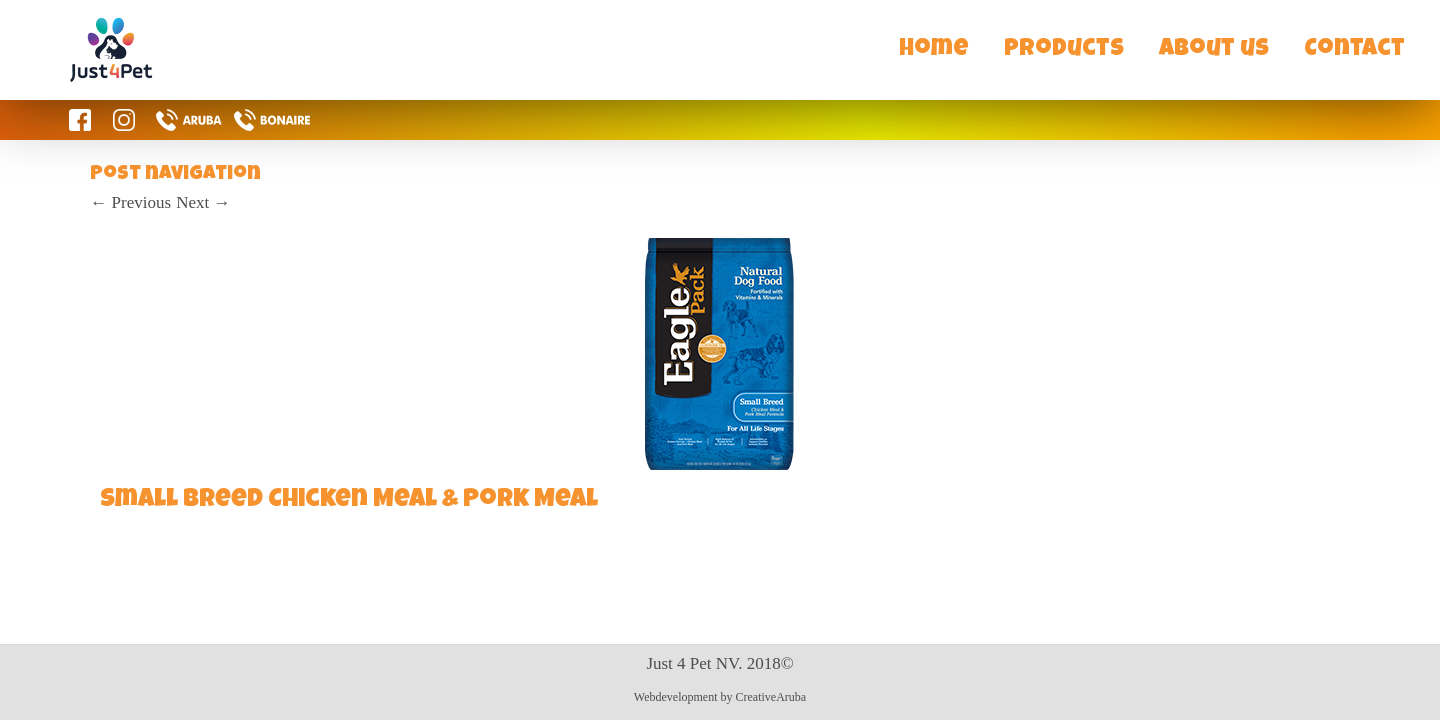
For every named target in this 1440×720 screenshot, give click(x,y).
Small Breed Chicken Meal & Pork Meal (349, 501)
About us (1214, 50)
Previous (130, 202)
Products (1064, 50)
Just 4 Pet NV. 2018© (719, 663)
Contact (1354, 50)
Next (203, 202)
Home (934, 50)
